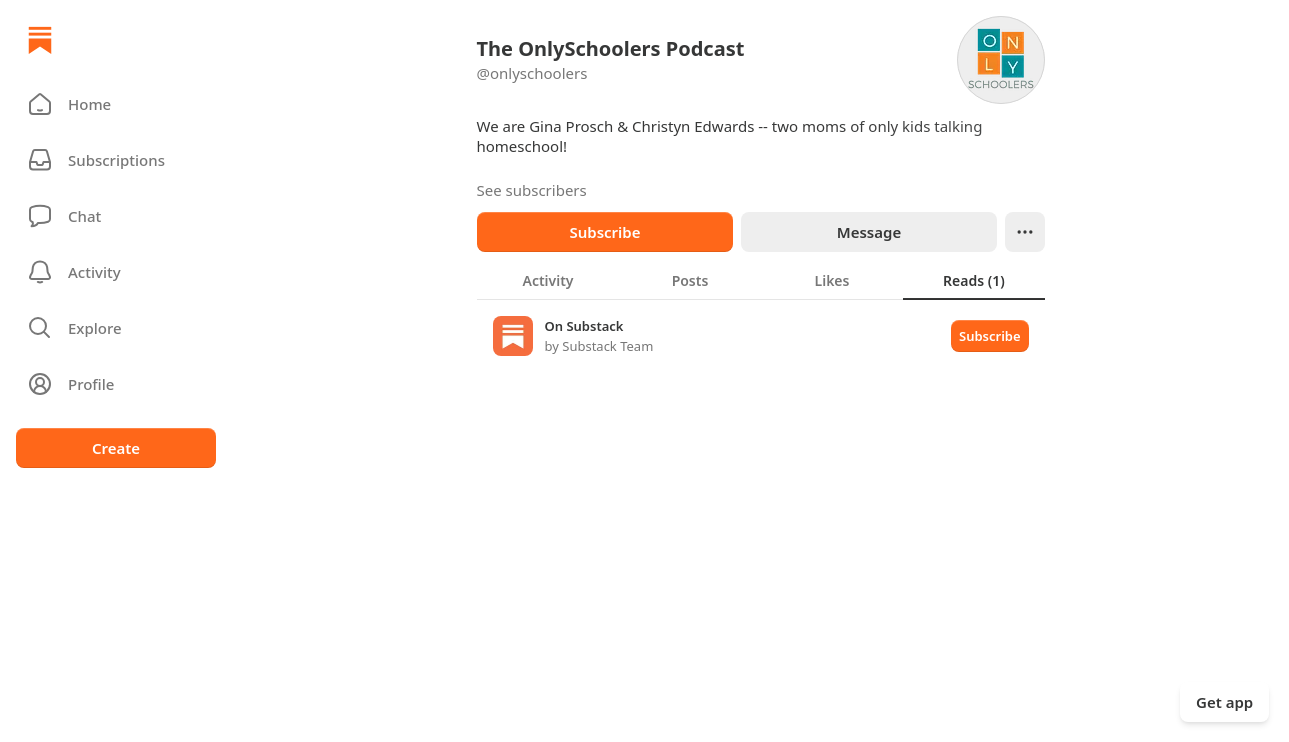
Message (868, 232)
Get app (1224, 702)
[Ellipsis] (1025, 232)
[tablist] (761, 280)
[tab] (548, 280)
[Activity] (116, 272)
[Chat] (116, 216)
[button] (116, 104)
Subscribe (604, 232)
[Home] (40, 40)
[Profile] (116, 384)
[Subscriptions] (116, 160)
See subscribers (532, 190)
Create (116, 448)
